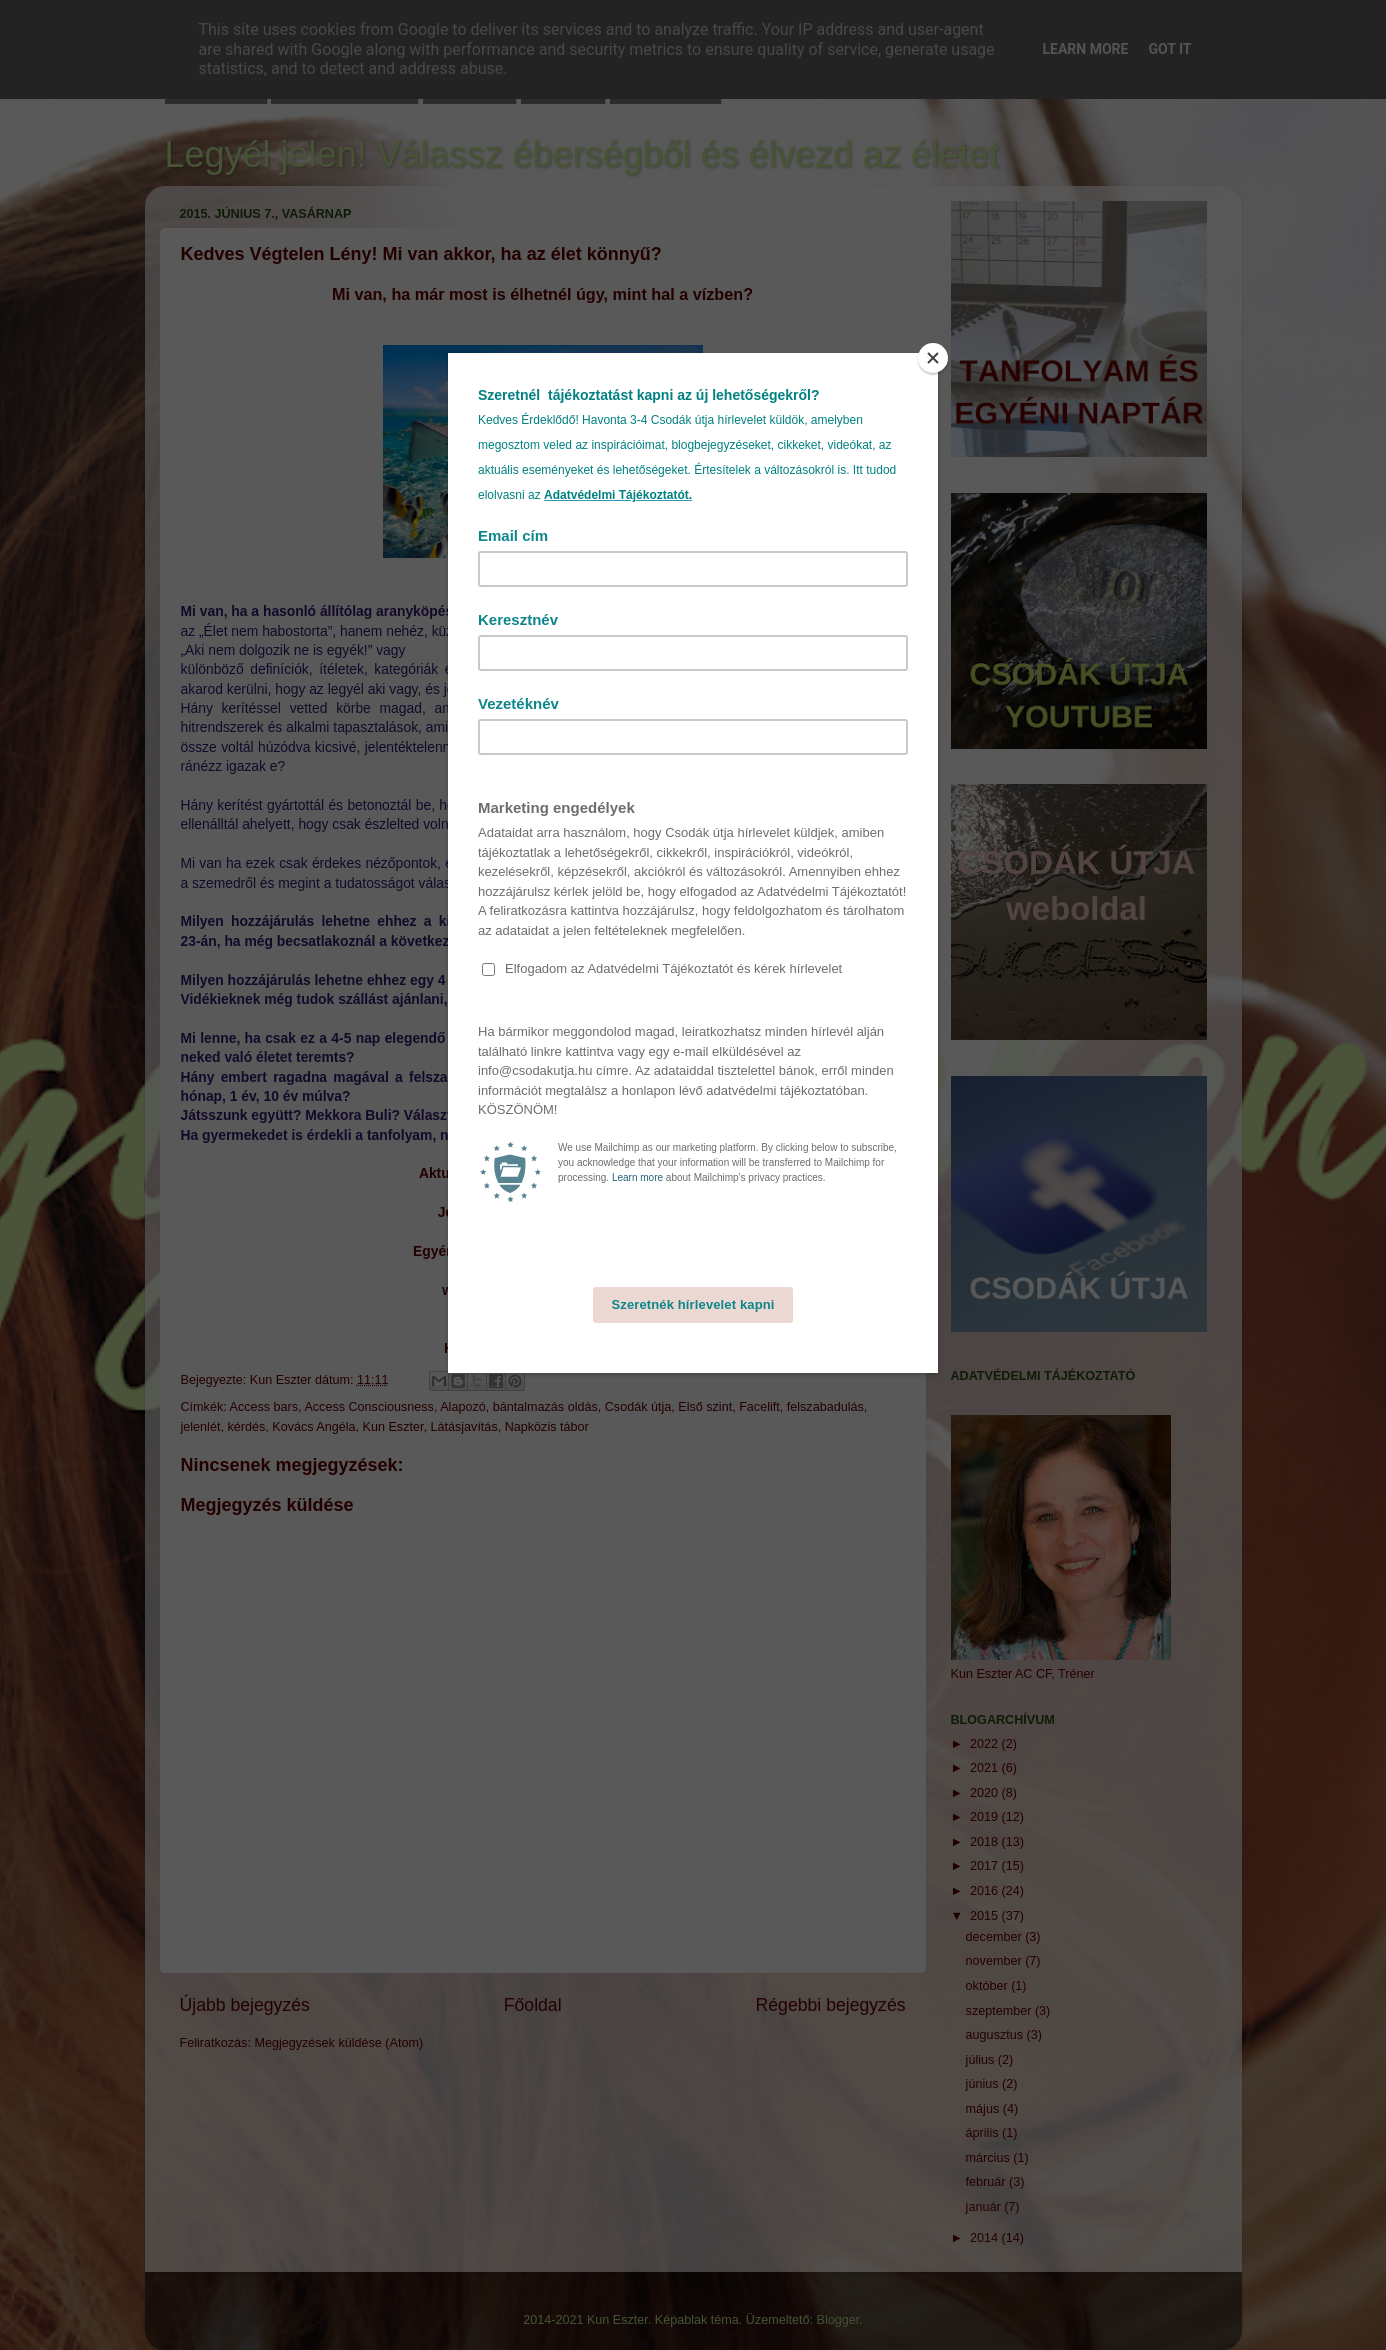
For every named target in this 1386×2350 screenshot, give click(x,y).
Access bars (264, 1407)
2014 (986, 2238)
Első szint (705, 1407)
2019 (986, 1817)
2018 (986, 1842)
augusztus (996, 2035)
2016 (986, 1891)
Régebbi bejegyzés (831, 2005)
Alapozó (463, 1407)
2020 (986, 1793)
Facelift (759, 1407)
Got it (1169, 49)
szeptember (1000, 2011)
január (985, 2207)
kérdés (246, 1427)
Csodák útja (638, 1407)
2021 (986, 1768)
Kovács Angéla (313, 1427)
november (996, 1961)
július (982, 2060)
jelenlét (201, 1427)
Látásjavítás (463, 1427)
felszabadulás (825, 1407)
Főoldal (533, 2005)
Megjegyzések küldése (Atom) (338, 2043)
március (990, 2158)
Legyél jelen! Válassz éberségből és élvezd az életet (582, 154)
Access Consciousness (369, 1407)
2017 (986, 1866)
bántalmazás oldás (545, 1407)
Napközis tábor (547, 1427)
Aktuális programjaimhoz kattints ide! (542, 1173)
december (996, 1937)
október (989, 1986)
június (984, 2084)
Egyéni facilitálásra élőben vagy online (540, 1251)
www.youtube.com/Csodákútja (542, 1290)
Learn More (1085, 49)
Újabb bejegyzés (245, 2005)
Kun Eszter (393, 1427)
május (984, 2109)
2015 (986, 1916)
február (987, 2182)
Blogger (838, 2320)
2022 (986, 1744)
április (984, 2133)
